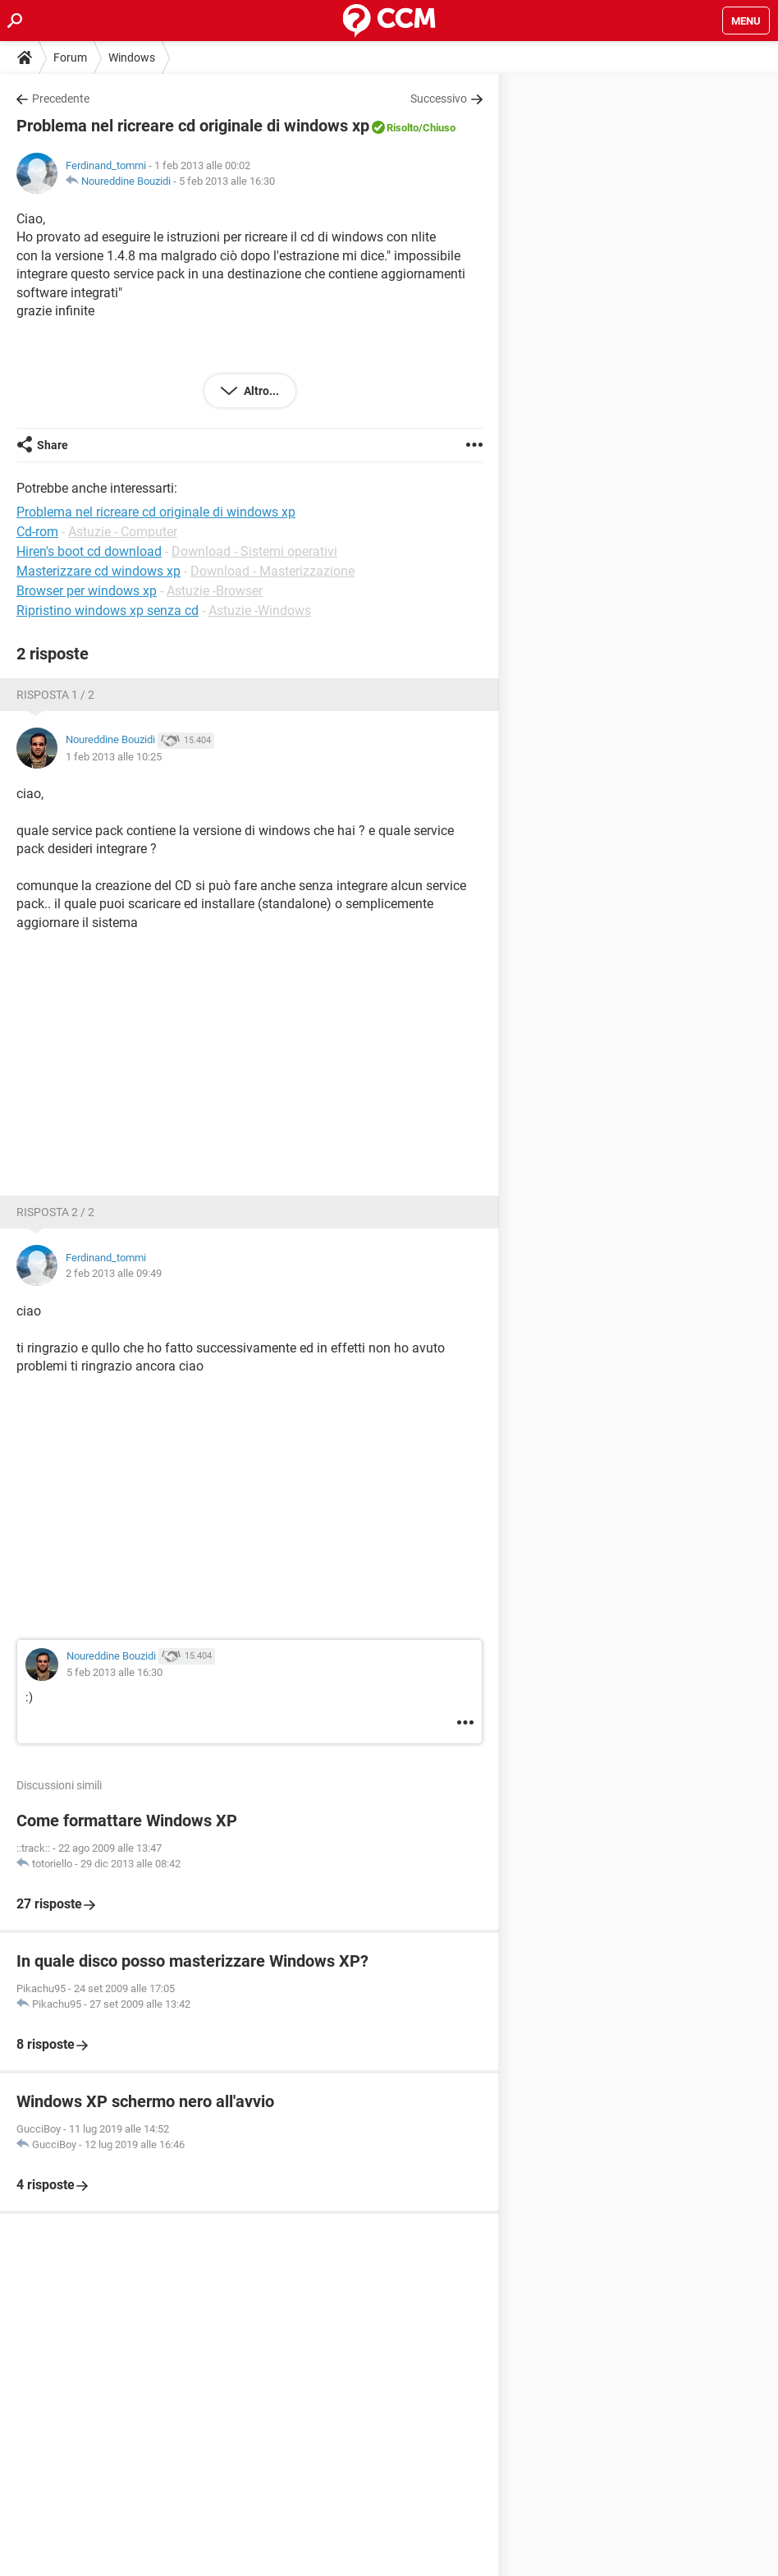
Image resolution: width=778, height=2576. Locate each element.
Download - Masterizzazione (272, 571)
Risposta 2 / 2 (55, 1212)
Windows (131, 57)
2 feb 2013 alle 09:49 (114, 1273)
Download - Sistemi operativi (254, 551)
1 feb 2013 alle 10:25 (114, 757)
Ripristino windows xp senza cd (107, 610)
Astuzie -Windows (259, 610)
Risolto (403, 128)
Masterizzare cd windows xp (98, 571)
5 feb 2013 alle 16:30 (227, 181)
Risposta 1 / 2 (55, 694)
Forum (70, 57)
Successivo (438, 98)
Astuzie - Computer (122, 532)
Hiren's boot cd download (89, 551)
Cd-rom (37, 532)
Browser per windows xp (86, 591)
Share (52, 445)
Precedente (60, 98)
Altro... (260, 390)
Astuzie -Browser (215, 591)
